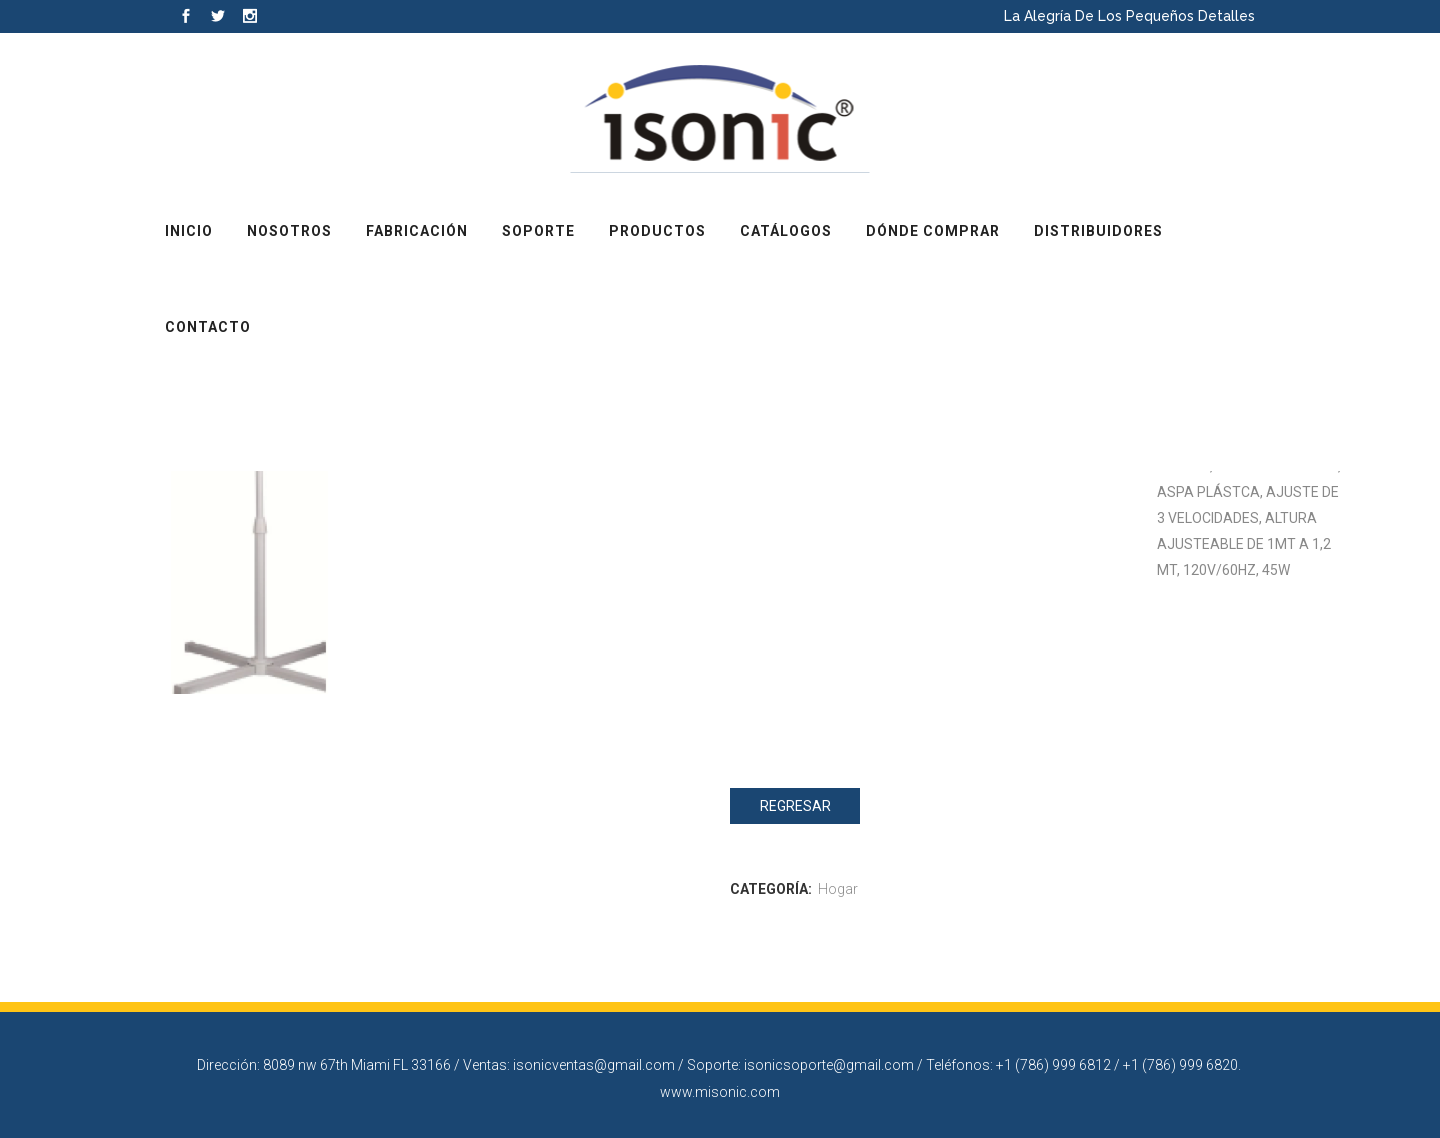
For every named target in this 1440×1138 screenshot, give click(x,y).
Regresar (795, 806)
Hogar (838, 889)
